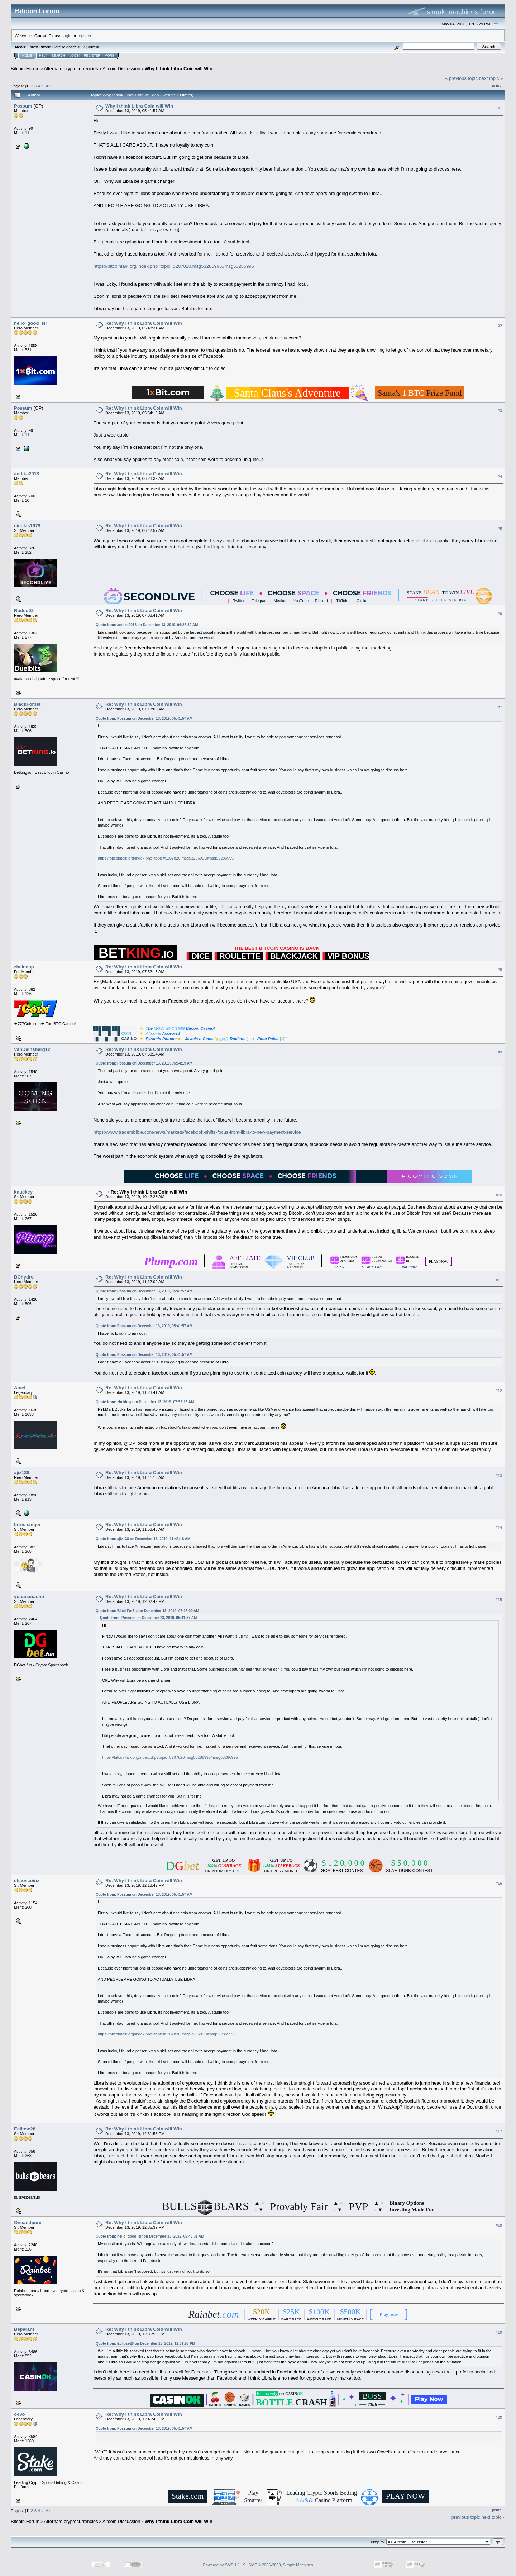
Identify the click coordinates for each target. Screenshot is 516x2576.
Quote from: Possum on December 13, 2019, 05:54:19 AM (144, 1063)
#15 (499, 1599)
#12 (499, 1391)
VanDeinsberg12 (32, 1049)
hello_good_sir (30, 323)
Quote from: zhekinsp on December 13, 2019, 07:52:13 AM (145, 1402)
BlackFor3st (27, 704)
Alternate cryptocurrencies (71, 68)
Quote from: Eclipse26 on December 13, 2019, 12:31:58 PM (145, 2344)
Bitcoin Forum (25, 68)
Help (43, 55)
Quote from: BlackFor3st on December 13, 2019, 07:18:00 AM (147, 1611)
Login (75, 55)
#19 (499, 2332)
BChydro (24, 1277)
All (48, 86)
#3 (500, 411)
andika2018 (26, 473)
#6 (500, 613)
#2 (500, 326)
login (67, 35)
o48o (19, 2414)
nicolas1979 (27, 525)
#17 (499, 2131)
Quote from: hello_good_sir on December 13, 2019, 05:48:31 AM (150, 2236)
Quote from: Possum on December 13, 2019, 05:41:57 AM (144, 718)
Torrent (93, 47)
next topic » (491, 78)
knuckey (23, 1192)
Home (27, 55)
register (84, 35)
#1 (500, 108)
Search (59, 55)
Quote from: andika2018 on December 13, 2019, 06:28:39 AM (147, 625)
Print (496, 85)
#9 (500, 1052)
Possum (23, 106)
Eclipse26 (24, 2129)
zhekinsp (24, 967)
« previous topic (461, 78)
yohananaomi (29, 1596)
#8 (500, 969)
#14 (499, 1527)
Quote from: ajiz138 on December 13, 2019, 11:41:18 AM (143, 1539)
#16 (499, 1883)
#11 (499, 1280)
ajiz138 (21, 1472)
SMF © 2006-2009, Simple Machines (281, 2565)
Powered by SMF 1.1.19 (224, 2565)
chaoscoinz (26, 1880)
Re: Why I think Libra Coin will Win (143, 323)
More (109, 55)
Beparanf (24, 2329)
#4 (500, 477)
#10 (499, 1195)
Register (92, 55)
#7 (500, 707)
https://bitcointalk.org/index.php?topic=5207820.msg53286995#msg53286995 (174, 266)
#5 (500, 529)
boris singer (27, 1524)
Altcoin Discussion (121, 68)
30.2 (81, 47)
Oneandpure (28, 2222)
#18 (499, 2225)
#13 (499, 1475)
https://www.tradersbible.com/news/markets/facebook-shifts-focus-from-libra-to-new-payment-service (197, 1132)
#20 (499, 2417)
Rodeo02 (24, 610)
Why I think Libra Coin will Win (178, 68)
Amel (19, 1387)
